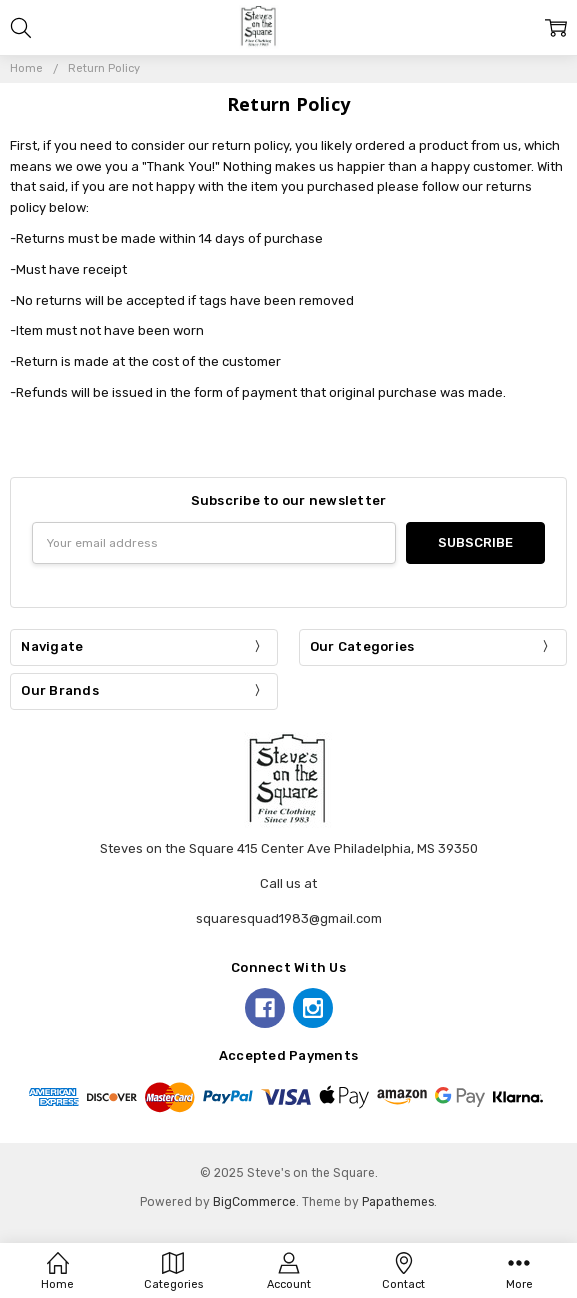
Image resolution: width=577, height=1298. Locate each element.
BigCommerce (254, 1202)
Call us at (288, 883)
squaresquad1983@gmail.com (289, 918)
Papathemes (398, 1202)
